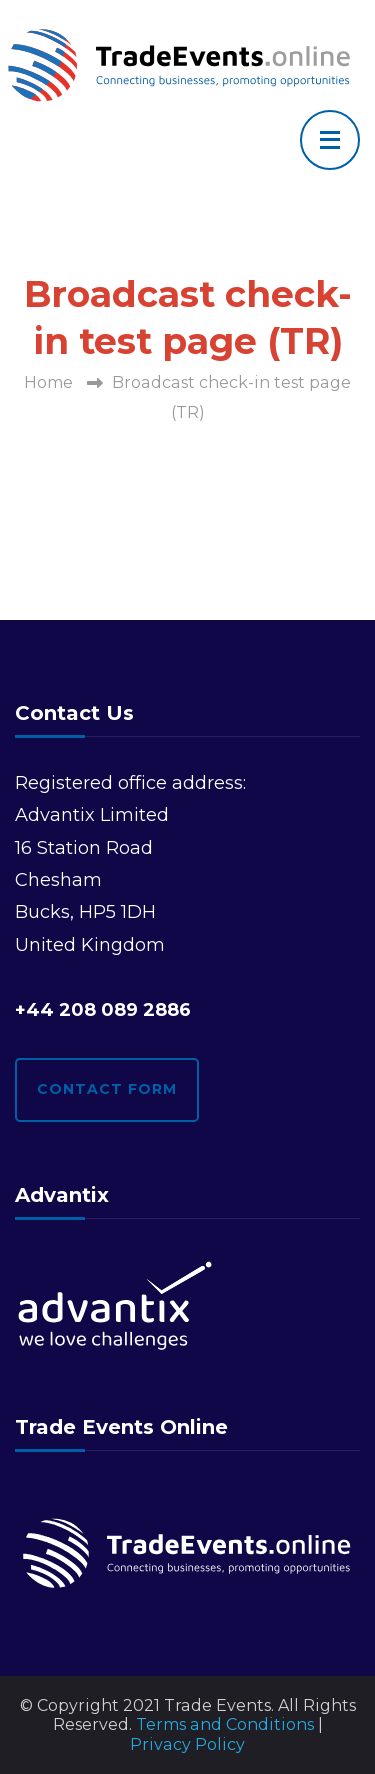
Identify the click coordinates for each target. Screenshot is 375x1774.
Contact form (107, 1089)
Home (48, 382)
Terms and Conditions (225, 1724)
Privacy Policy (187, 1744)
